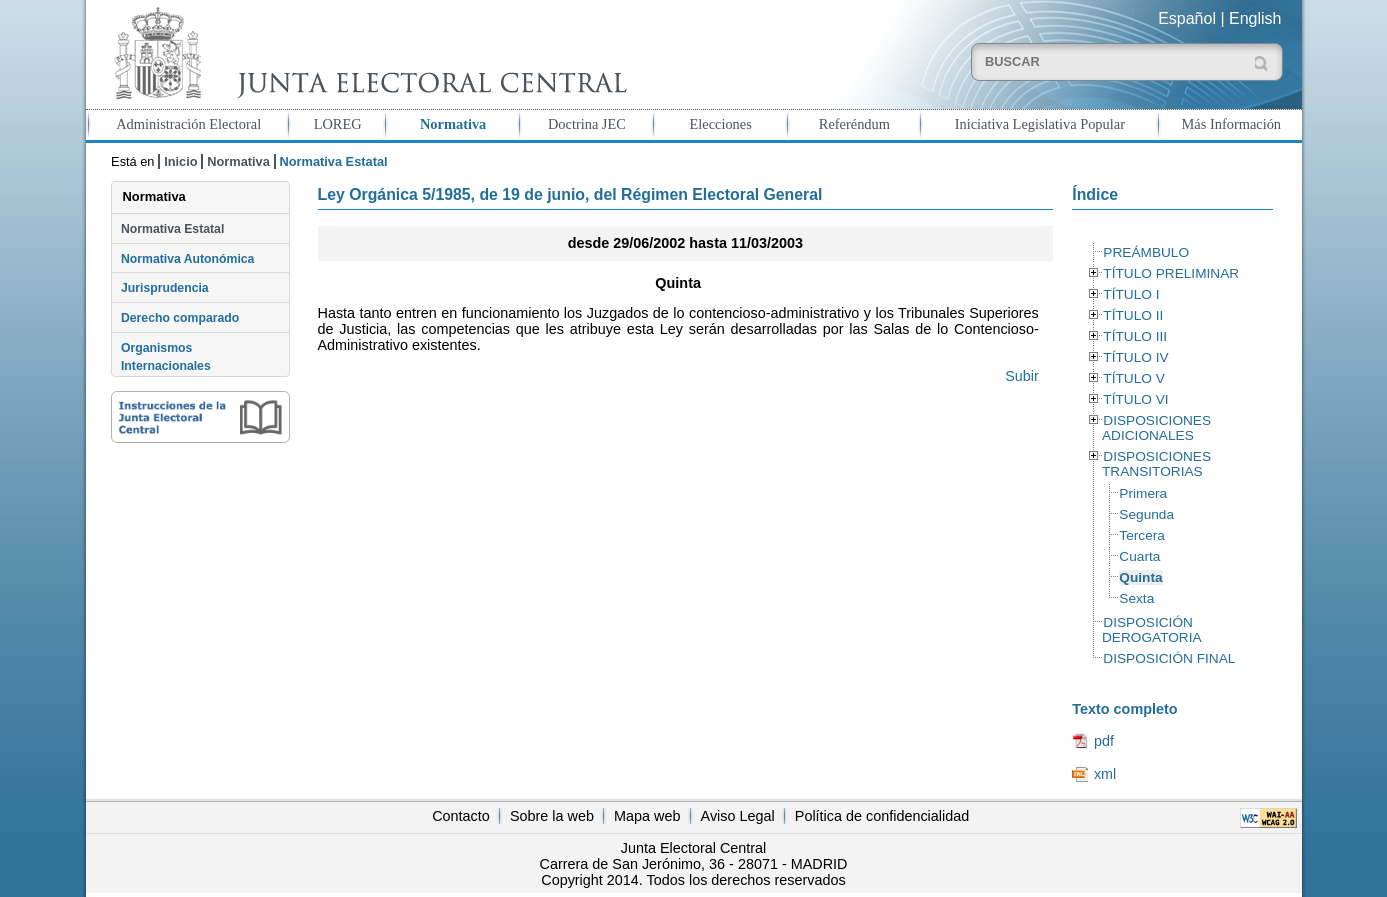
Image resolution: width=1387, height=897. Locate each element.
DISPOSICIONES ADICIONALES (1156, 428)
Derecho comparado (180, 318)
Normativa (453, 124)
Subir (1022, 376)
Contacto (461, 816)
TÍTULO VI (1135, 399)
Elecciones (720, 124)
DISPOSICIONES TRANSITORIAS (1156, 464)
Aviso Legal (738, 816)
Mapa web (647, 816)
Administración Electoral (188, 124)
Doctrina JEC (587, 124)
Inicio (180, 161)
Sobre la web (552, 816)
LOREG (338, 124)
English (1255, 18)
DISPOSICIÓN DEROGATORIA (1152, 630)
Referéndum (854, 124)
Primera (1143, 493)
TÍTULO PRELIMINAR (1171, 273)
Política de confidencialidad (882, 816)
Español (1187, 18)
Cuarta (1139, 556)
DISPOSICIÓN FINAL (1169, 658)
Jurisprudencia (165, 288)
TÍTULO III (1135, 336)
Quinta (1140, 577)
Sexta (1136, 598)
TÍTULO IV (1135, 357)
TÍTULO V (1133, 378)
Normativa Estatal (172, 229)
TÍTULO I (1131, 294)
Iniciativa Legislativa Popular (1040, 124)
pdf (1104, 741)
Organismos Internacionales (166, 357)
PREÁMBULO (1146, 252)
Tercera (1142, 535)
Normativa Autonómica (187, 259)
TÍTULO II (1133, 315)
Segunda (1146, 514)
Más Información (1232, 124)
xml (1105, 774)
